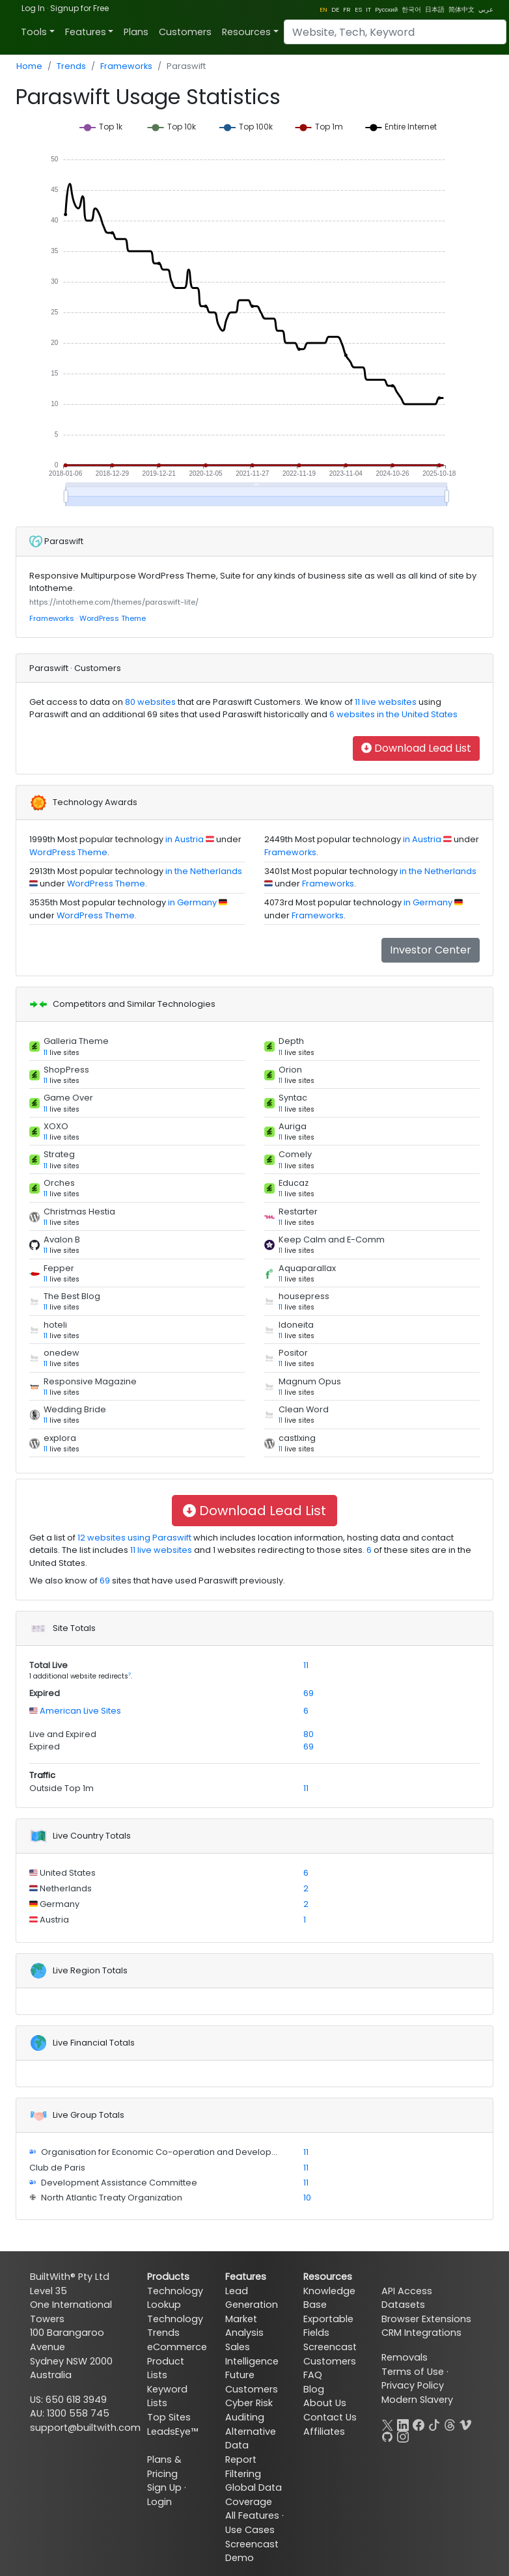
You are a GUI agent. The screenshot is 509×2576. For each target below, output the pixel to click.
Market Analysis (244, 2326)
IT (368, 9)
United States (67, 1872)
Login (159, 2501)
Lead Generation (251, 2298)
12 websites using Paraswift (133, 1537)
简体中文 (461, 9)
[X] (387, 2423)
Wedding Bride (75, 1409)
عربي (485, 9)
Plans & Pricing (164, 2466)
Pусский (386, 9)
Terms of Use (412, 2371)
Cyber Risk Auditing (249, 2410)
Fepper (59, 1268)
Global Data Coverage (253, 2494)
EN (323, 9)
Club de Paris (57, 2167)
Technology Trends (175, 2326)
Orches (59, 1182)
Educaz (294, 1182)
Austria (54, 1919)
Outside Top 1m (61, 1788)
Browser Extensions (426, 2318)
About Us (324, 2402)
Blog (313, 2389)
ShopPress (66, 1069)
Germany (58, 1904)
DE (335, 9)
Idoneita (296, 1324)
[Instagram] (403, 2435)
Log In (33, 8)
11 (46, 1053)
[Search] (395, 32)
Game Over (68, 1097)
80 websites (149, 701)
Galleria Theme (76, 1041)
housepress (304, 1296)
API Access (406, 2290)
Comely (295, 1154)
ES (358, 9)
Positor (293, 1352)
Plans (136, 31)
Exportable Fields (328, 2326)
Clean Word (304, 1409)
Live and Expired (62, 1734)
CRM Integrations (421, 2332)
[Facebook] (418, 2423)
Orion (290, 1069)
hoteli (55, 1324)
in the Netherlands (203, 871)
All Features (252, 2515)
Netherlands (65, 1888)
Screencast (330, 2346)
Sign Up (164, 2487)
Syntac (293, 1097)
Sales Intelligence (252, 2354)
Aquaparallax (307, 1268)
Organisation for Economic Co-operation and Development (166, 2152)
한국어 (411, 9)
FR (347, 9)
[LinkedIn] (403, 2423)
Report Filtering (243, 2466)
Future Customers (251, 2382)
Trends (71, 66)
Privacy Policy (412, 2385)
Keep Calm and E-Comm (332, 1239)
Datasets (403, 2304)
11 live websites (385, 701)
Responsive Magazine (90, 1381)
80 (308, 1734)
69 (105, 1580)
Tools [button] (34, 31)
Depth (291, 1041)
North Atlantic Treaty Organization (110, 2197)
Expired (44, 1693)
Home (29, 66)
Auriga (293, 1126)
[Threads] (450, 2423)
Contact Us (330, 2417)
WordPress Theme (112, 618)
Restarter (298, 1211)
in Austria (184, 839)
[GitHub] (387, 2435)
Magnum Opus (310, 1381)
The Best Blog (72, 1296)
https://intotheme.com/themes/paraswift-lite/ (114, 602)
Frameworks (126, 66)
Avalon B (62, 1239)
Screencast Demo (252, 2551)
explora (60, 1438)
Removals (404, 2357)
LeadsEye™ (172, 2431)
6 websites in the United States (392, 714)
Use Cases (250, 2529)
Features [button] (85, 31)
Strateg (59, 1154)
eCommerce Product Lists (177, 2360)
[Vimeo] (465, 2423)
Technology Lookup (175, 2298)
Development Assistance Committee (118, 2182)
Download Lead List (416, 748)
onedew (61, 1352)
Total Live (48, 1665)
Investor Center (430, 949)
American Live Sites (79, 1710)
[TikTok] (434, 2423)
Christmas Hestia (79, 1211)
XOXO (56, 1126)
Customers (185, 31)
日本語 (435, 9)
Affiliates (324, 2431)
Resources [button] (246, 31)
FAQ (312, 2374)
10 (307, 2197)
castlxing (297, 1438)
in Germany (192, 902)
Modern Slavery (417, 2399)
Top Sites (169, 2417)
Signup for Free (79, 8)
